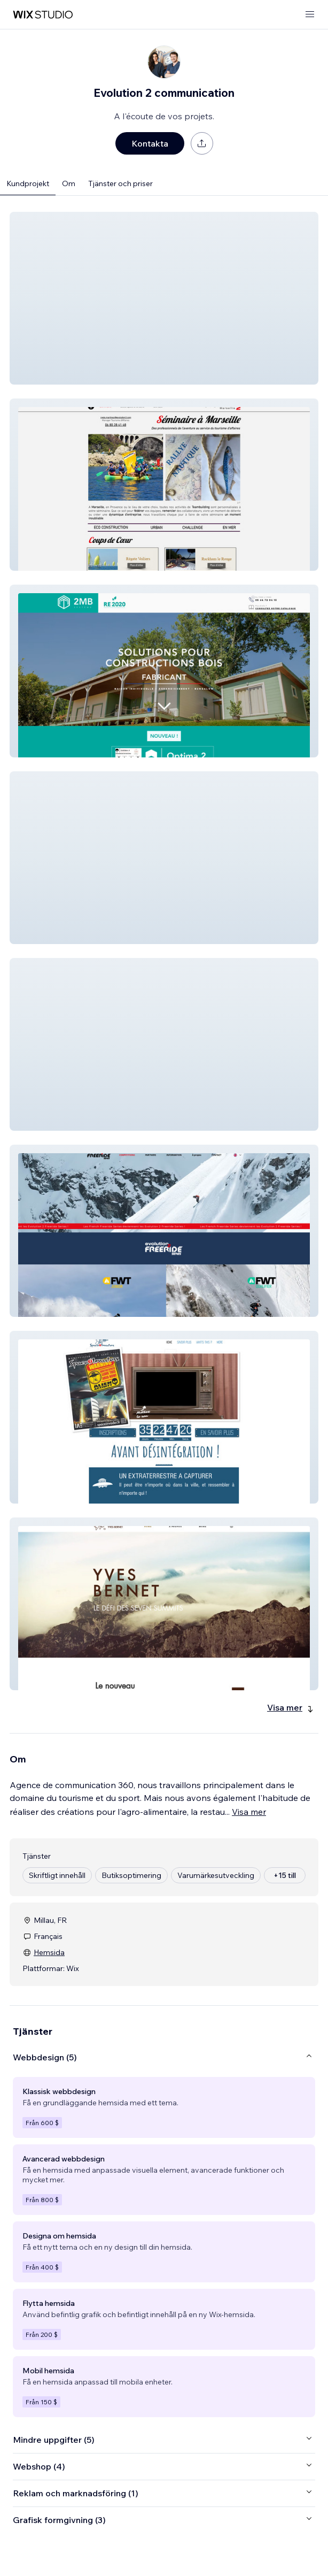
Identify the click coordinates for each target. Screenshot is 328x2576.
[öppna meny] (309, 14)
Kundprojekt (27, 183)
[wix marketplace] (43, 15)
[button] (164, 298)
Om (68, 183)
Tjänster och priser (120, 183)
